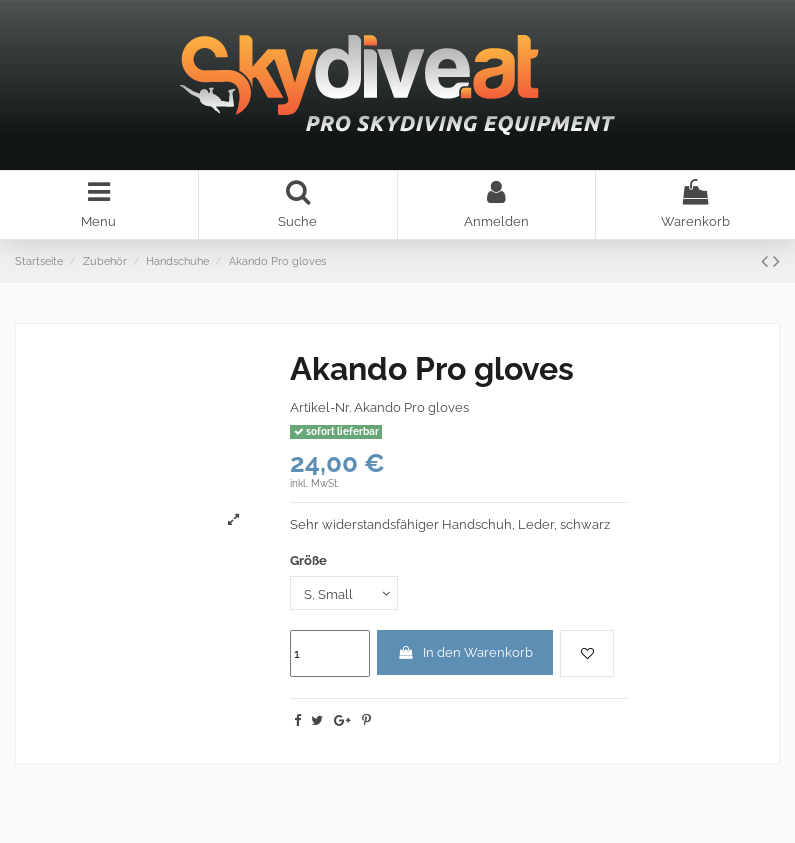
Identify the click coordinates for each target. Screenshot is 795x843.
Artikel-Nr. (320, 407)
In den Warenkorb (465, 652)
